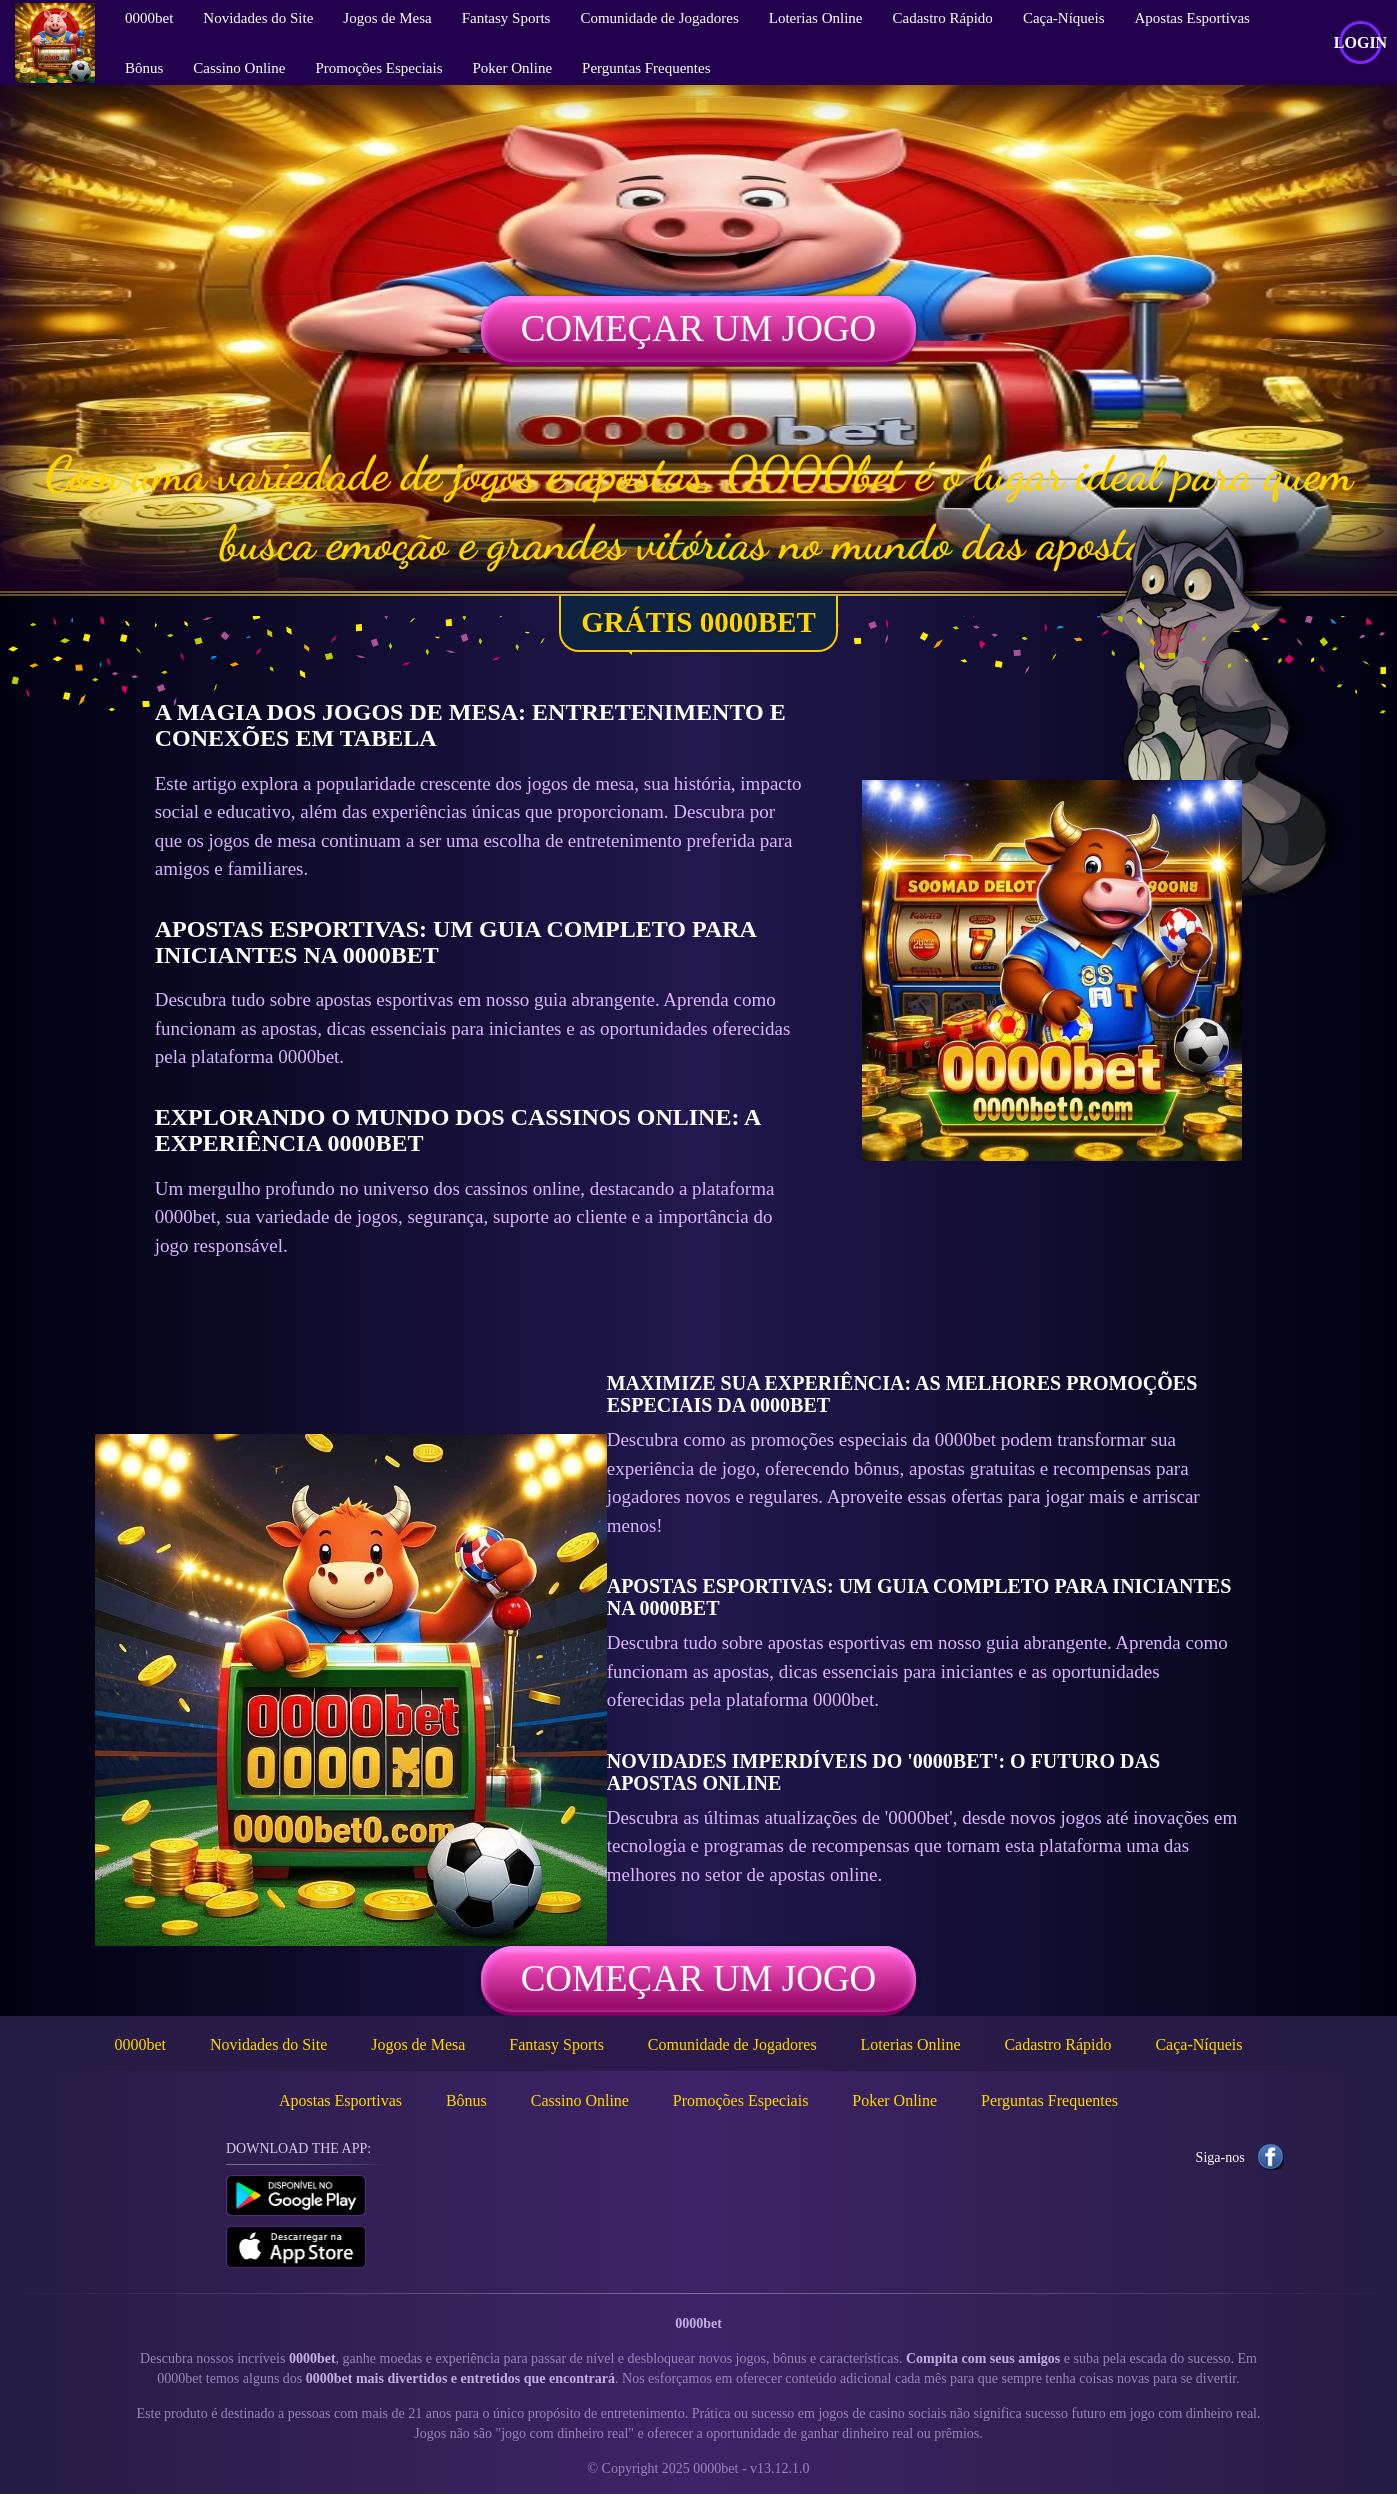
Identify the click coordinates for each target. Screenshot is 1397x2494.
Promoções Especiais (378, 68)
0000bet (141, 2044)
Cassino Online (239, 68)
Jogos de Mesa (418, 2044)
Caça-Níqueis (1198, 2044)
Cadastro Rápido (1057, 2044)
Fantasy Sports (556, 2044)
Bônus (144, 68)
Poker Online (513, 68)
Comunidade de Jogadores (732, 2044)
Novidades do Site (268, 2044)
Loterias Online (911, 2044)
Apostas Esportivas (340, 2100)
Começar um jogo (699, 328)
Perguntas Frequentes (646, 68)
